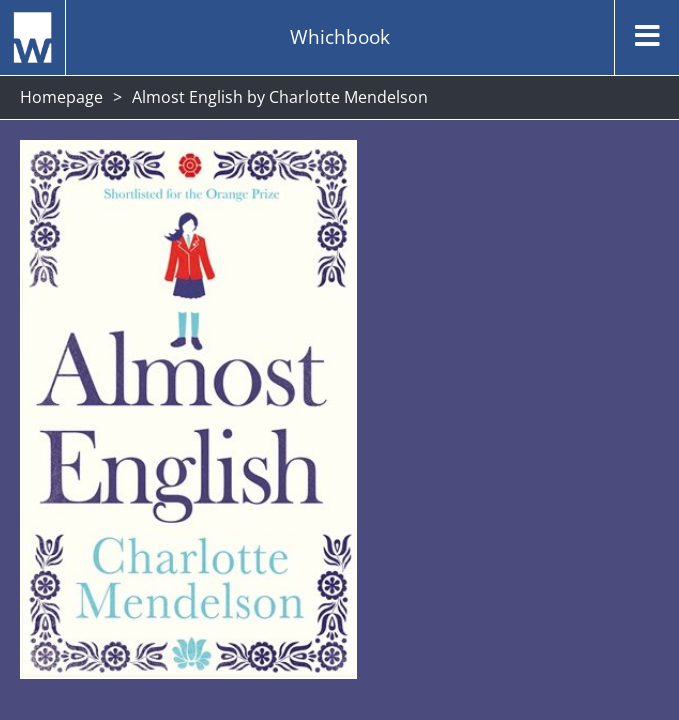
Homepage (61, 97)
